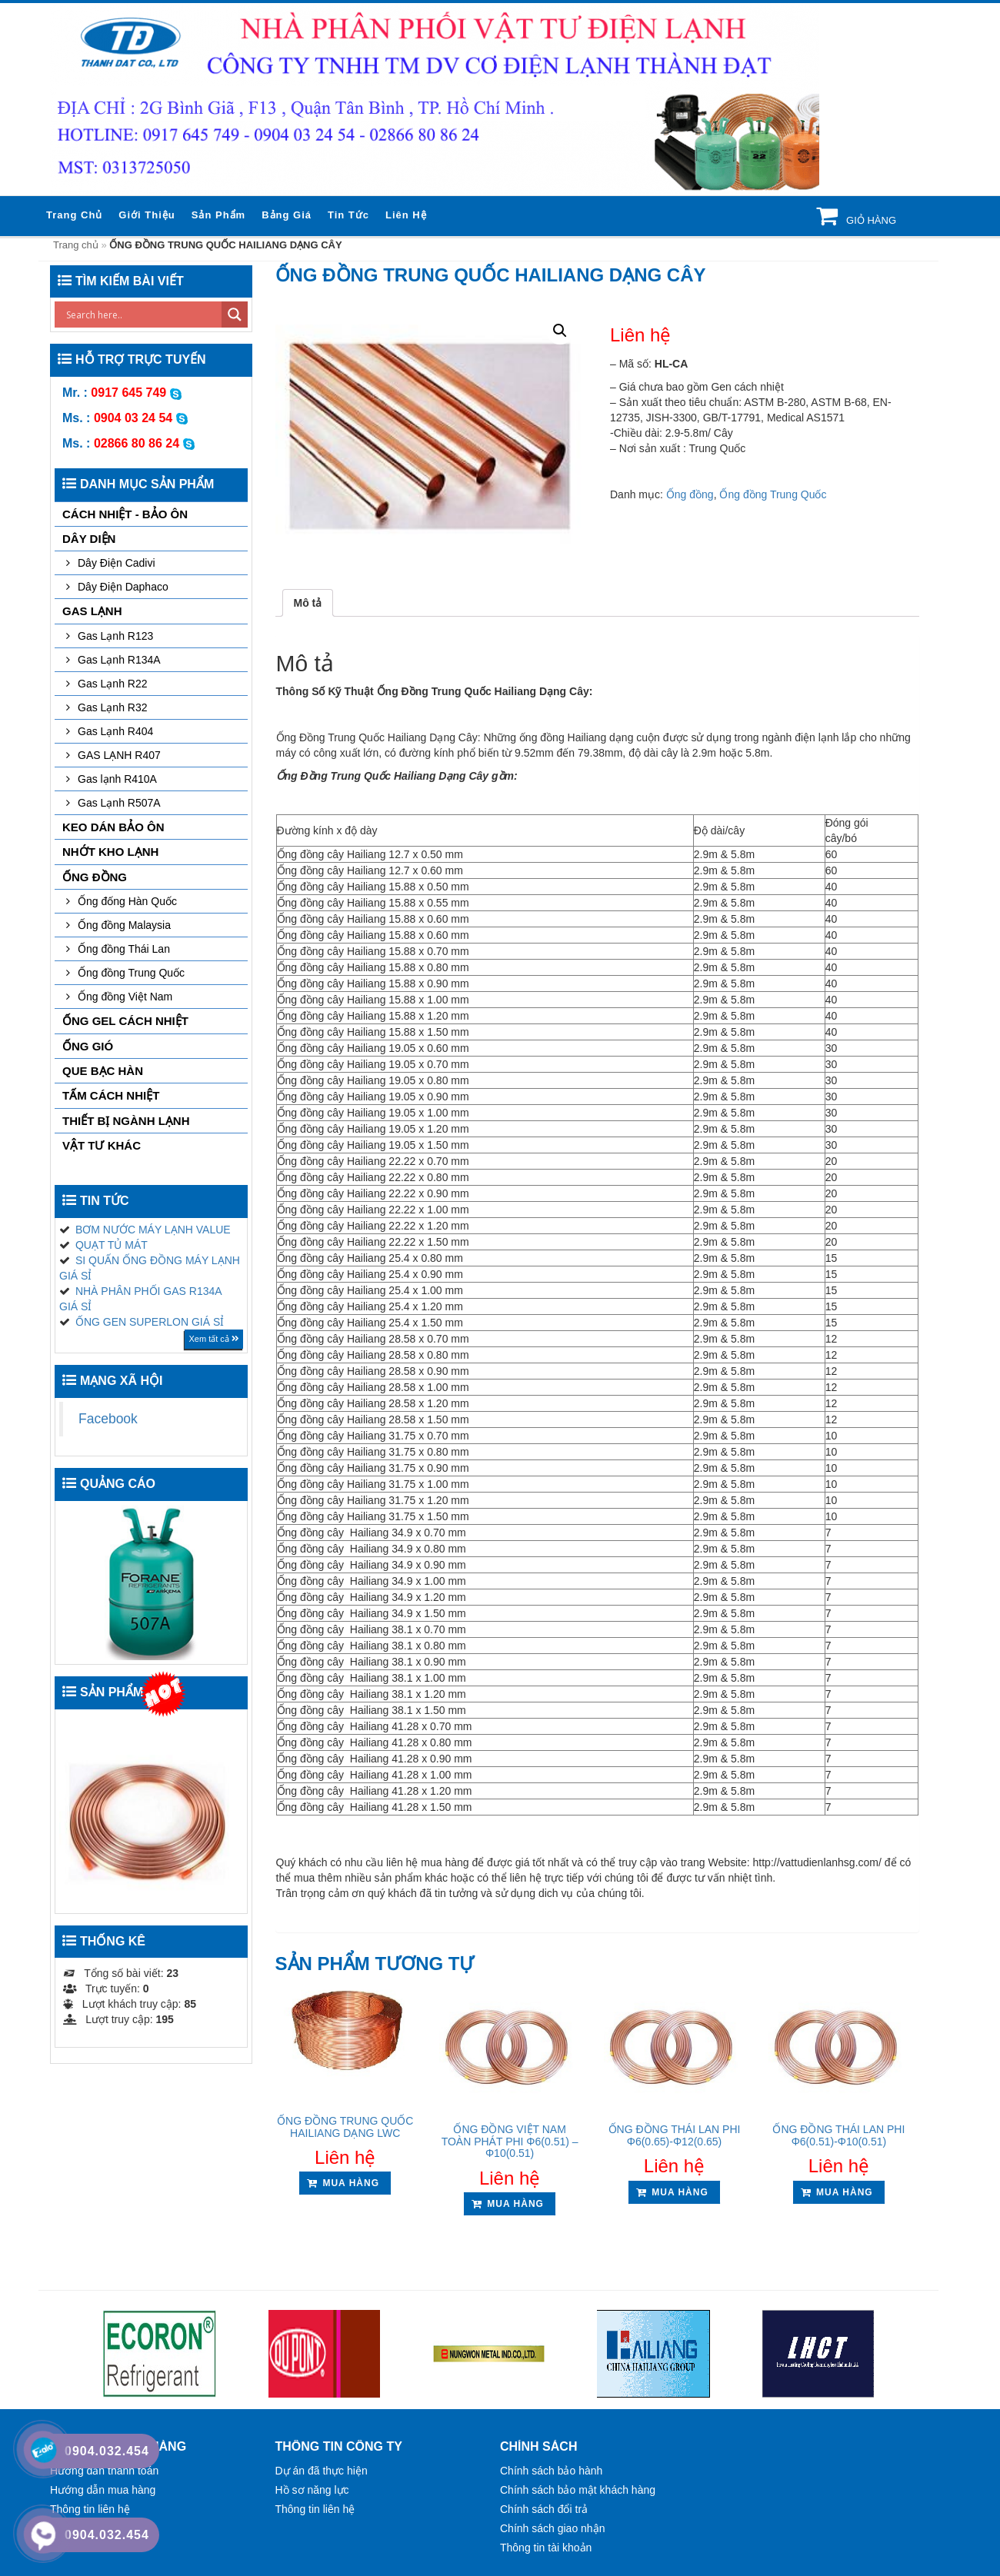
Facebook (108, 1418)
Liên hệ (406, 215)
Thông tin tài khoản (546, 2547)
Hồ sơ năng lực (312, 2490)
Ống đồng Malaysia (124, 925)
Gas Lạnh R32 (113, 707)
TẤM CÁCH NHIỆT (110, 1095)
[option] (159, 2354)
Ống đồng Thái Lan (124, 949)
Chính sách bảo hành (551, 2471)
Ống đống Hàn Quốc (127, 901)
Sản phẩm (218, 215)
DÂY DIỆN (88, 538)
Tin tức (348, 215)
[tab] (308, 603)
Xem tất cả (213, 1338)
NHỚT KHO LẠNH (110, 851)
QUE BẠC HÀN (102, 1070)
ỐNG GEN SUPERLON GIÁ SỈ (149, 1322)
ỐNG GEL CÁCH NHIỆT (125, 1020)
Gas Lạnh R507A (119, 803)
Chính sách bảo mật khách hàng (577, 2490)
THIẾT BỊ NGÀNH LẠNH (126, 1120)
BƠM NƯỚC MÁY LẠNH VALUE (153, 1229)
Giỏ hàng (869, 220)
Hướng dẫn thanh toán (104, 2471)
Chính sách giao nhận (552, 2528)
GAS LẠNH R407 (119, 755)
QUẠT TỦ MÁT (111, 1245)
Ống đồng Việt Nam (125, 996)
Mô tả (308, 603)
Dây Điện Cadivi (116, 563)
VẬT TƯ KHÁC (101, 1145)
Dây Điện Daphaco (123, 587)
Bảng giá (287, 215)
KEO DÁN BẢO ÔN (113, 827)
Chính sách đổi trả (544, 2509)
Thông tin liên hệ (90, 2509)
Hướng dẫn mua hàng (102, 2490)
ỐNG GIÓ (87, 1046)
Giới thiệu (146, 215)
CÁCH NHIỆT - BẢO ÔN (125, 514)
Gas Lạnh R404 (115, 731)
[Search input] (142, 314)
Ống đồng (690, 494)
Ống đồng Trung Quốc (772, 494)
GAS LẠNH (92, 610)
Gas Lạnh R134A (119, 660)
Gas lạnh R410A (117, 779)
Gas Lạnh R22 (113, 683)
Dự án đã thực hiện (321, 2471)
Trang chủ (74, 215)
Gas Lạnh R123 (115, 636)
